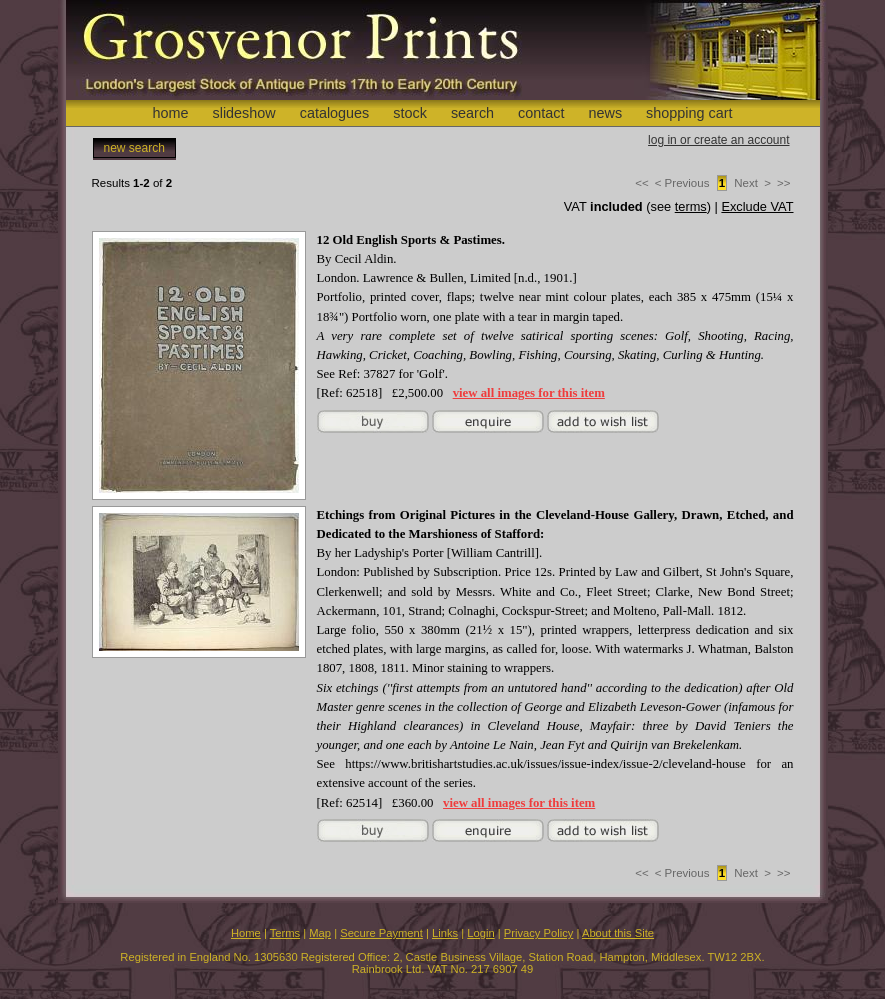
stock (410, 113)
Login (480, 933)
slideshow (243, 113)
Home (246, 933)
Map (320, 933)
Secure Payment (381, 933)
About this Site (618, 933)
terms (691, 206)
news (606, 113)
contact (541, 113)
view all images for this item (529, 393)
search (472, 113)
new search (134, 148)
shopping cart (689, 113)
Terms (285, 933)
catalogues (335, 113)
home (170, 113)
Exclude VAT (757, 206)
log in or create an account (718, 140)
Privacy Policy (539, 933)
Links (445, 933)
